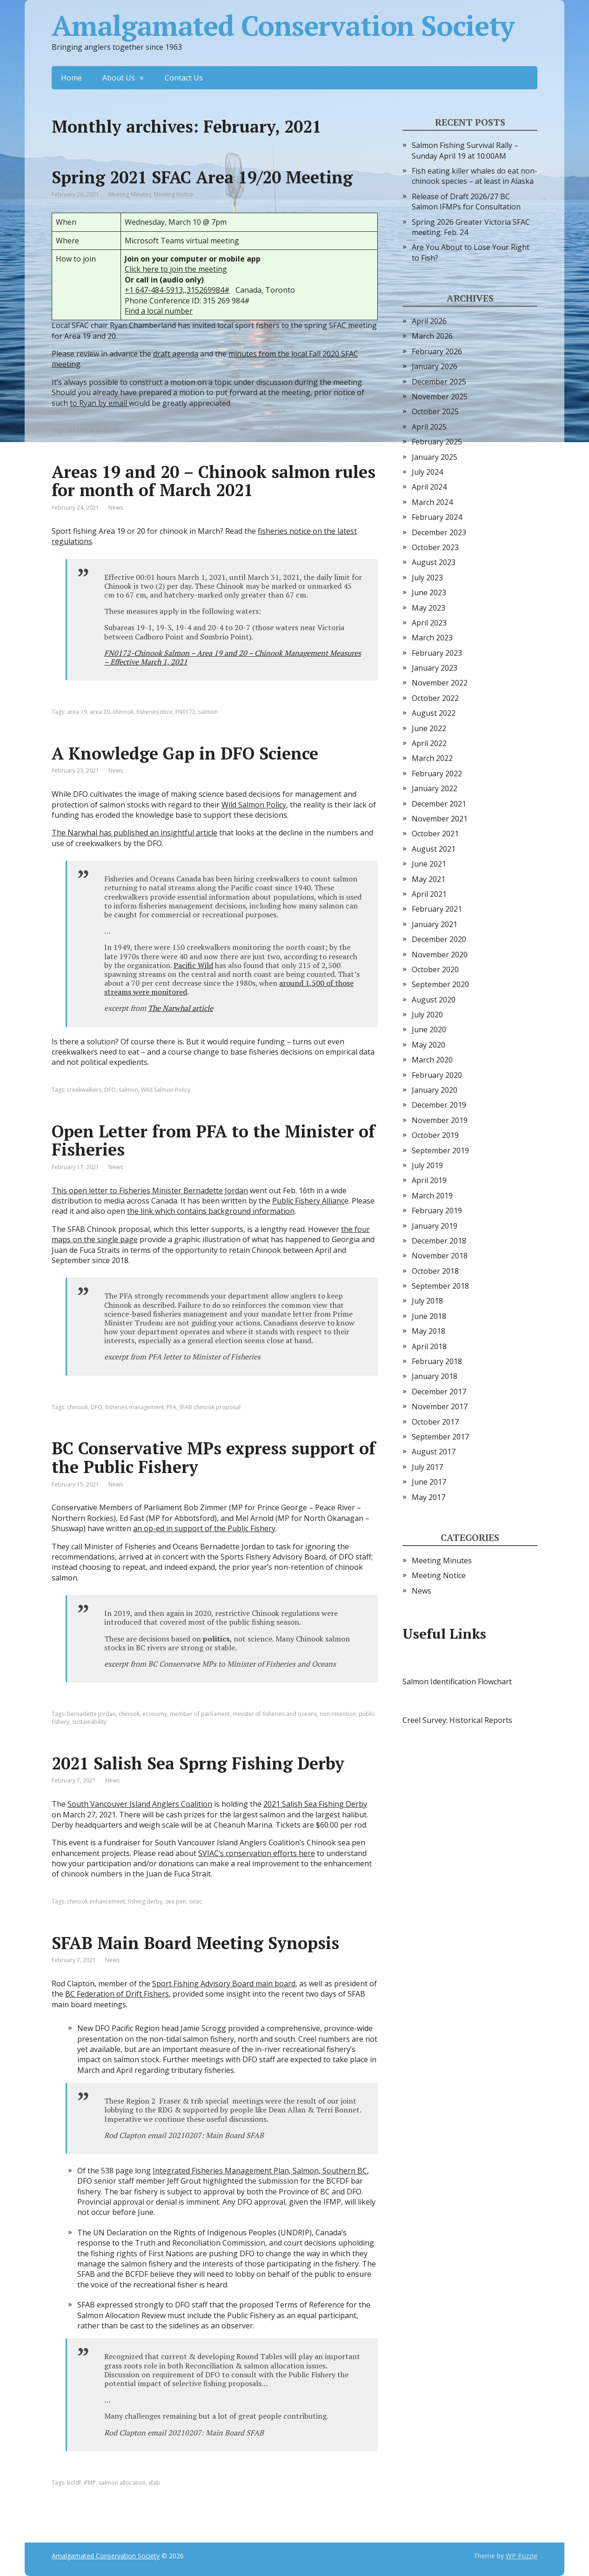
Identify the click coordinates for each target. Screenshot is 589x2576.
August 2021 (433, 849)
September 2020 (440, 984)
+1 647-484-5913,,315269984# (177, 290)
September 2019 (440, 1150)
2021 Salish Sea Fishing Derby (315, 1804)
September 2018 (440, 1286)
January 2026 (434, 366)
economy (154, 1714)
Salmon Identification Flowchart (457, 1681)
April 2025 (429, 427)
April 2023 (429, 623)
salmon (208, 712)
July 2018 (427, 1301)
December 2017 (439, 1391)
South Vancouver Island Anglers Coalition (139, 1804)
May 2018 (428, 1331)
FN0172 (185, 712)
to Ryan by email (99, 403)
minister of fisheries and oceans (275, 1714)
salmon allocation (122, 2483)
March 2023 (432, 637)
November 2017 (440, 1406)
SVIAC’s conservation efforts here (256, 1853)
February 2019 (437, 1210)
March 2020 (432, 1060)
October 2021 (435, 833)
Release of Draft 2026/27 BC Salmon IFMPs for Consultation (466, 201)
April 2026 (429, 321)
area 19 (77, 430)
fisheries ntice (154, 712)
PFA (171, 1407)
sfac (118, 430)
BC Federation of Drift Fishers (117, 1994)
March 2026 (432, 336)
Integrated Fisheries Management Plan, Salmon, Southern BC (260, 2171)
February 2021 (437, 909)
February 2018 (437, 1361)
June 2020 (429, 1029)
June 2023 (429, 592)
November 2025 (440, 396)
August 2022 (433, 713)
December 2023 (439, 532)
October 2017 (435, 1422)
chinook (123, 712)
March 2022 (432, 758)
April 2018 (429, 1346)
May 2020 (428, 1045)
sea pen (175, 1901)
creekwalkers (84, 1090)
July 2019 (427, 1165)
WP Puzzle (521, 2555)
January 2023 (434, 668)
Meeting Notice (174, 194)
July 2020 (427, 1014)
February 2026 (437, 351)
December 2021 (439, 804)
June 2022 (429, 728)
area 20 (100, 430)
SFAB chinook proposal (210, 1407)
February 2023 (437, 653)
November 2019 (440, 1120)
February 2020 (437, 1075)
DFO (110, 1090)
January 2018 (434, 1376)
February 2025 (437, 442)
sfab (154, 2483)
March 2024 (432, 502)
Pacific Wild (193, 965)
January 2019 (434, 1226)
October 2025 (435, 411)
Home (71, 78)
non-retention (338, 1714)
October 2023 (435, 547)
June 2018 (429, 1316)
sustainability (89, 1722)
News (115, 507)
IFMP (90, 2483)
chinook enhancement (96, 1901)
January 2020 (434, 1090)
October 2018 (435, 1271)
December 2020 (439, 939)
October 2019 (435, 1135)
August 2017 (433, 1451)
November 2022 (440, 683)
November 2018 (440, 1256)
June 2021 (429, 864)
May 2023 (428, 608)
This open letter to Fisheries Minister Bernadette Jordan (150, 1190)
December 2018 (439, 1241)
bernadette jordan (91, 1714)
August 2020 (433, 1000)
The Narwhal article (180, 1008)
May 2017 (428, 1497)
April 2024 (429, 487)
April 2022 (429, 743)
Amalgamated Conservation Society (283, 25)
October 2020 (435, 969)
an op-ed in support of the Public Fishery (204, 1528)
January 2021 (434, 924)
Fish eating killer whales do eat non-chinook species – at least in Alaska (474, 176)
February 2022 (437, 773)
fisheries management (134, 1407)
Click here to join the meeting (176, 269)
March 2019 (432, 1195)
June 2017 (429, 1482)
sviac (195, 1901)
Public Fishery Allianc (308, 1201)
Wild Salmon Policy (253, 805)
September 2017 (440, 1437)
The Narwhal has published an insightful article (134, 832)
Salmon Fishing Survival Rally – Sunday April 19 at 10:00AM (465, 150)
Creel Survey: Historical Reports (457, 1720)
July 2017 (427, 1467)
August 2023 (433, 562)
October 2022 (435, 698)
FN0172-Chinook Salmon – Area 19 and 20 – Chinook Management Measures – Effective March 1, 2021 (232, 657)
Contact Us (184, 78)
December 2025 (439, 382)
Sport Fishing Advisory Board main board (223, 1983)
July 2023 (427, 577)
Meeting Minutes (129, 194)
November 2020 (440, 954)
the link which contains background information (210, 1211)
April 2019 (429, 1180)
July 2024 (427, 472)
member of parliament (200, 1714)
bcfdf (74, 2483)
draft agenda (175, 354)
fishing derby (145, 1901)
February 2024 (437, 517)
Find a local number (159, 311)
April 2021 (429, 894)
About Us (118, 78)
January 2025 (434, 457)
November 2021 (440, 819)
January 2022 (434, 788)
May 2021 (428, 879)
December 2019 (439, 1105)
